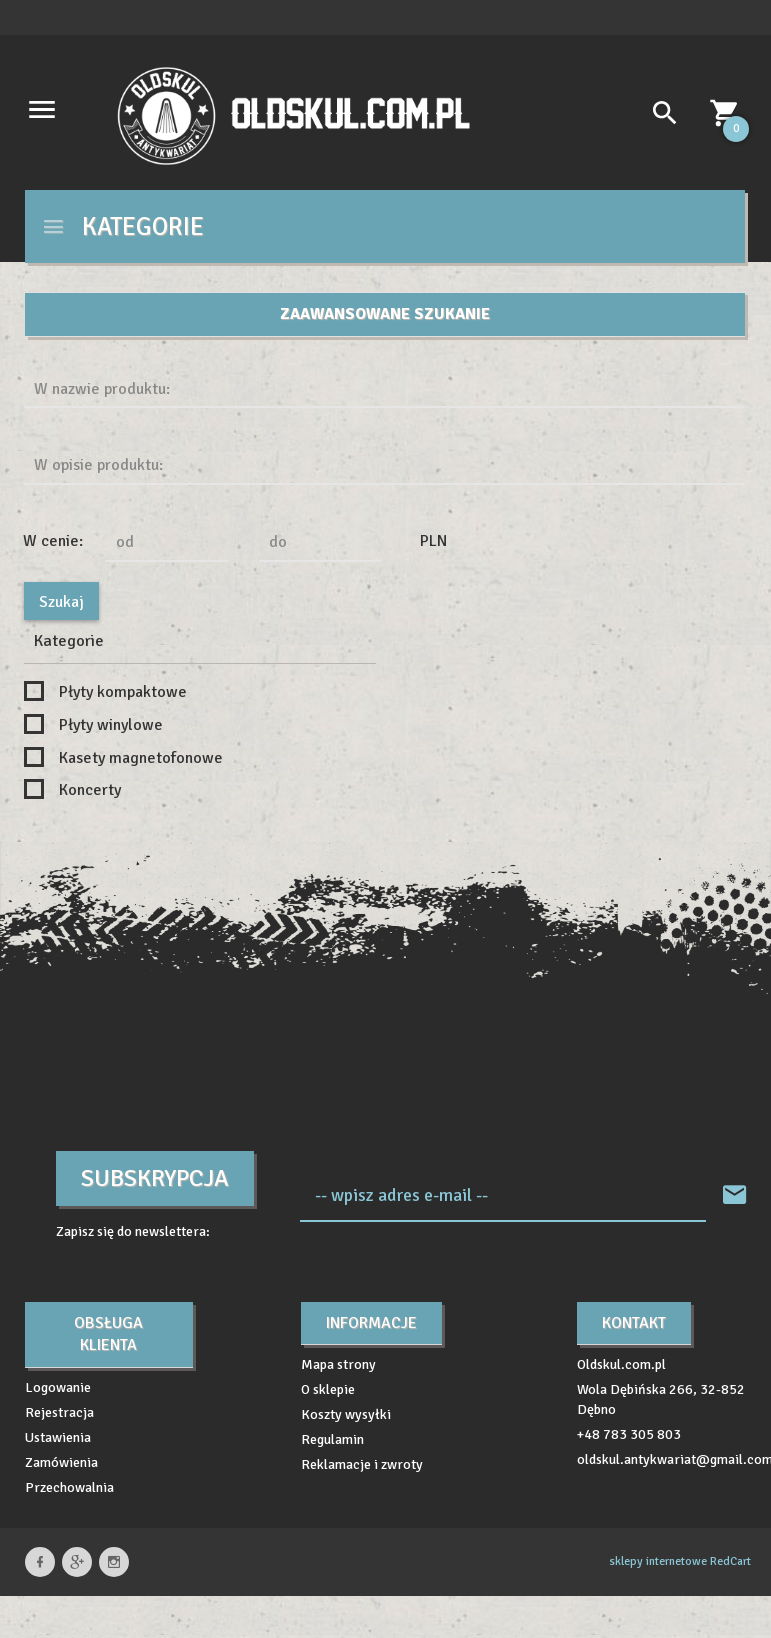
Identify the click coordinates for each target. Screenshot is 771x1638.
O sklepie (328, 1389)
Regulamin (332, 1439)
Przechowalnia (69, 1487)
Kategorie (122, 226)
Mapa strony (338, 1364)
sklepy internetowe (658, 1561)
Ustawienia (58, 1437)
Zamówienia (61, 1462)
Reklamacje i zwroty (362, 1464)
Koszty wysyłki (346, 1414)
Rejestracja (59, 1412)
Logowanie (58, 1387)
